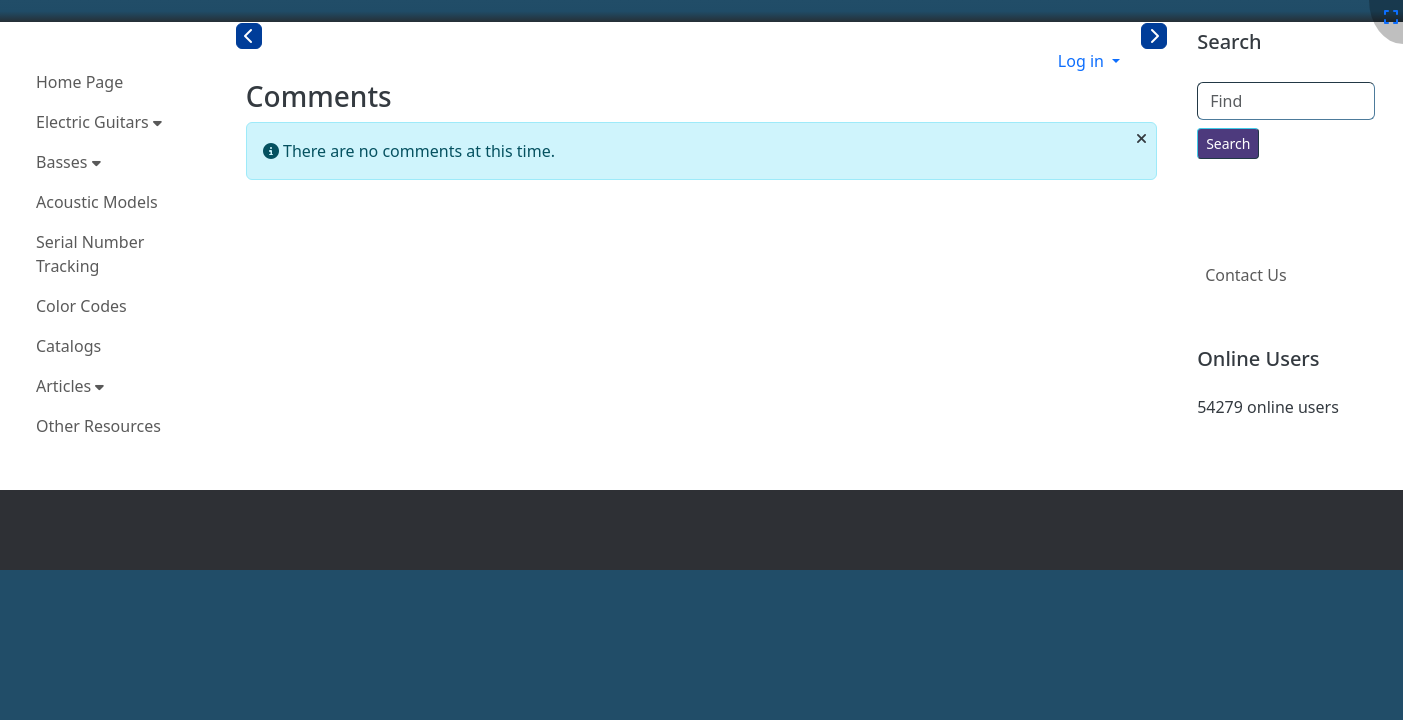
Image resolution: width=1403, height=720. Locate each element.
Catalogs (68, 346)
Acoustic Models (97, 202)
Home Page (79, 82)
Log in (1083, 61)
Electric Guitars (99, 122)
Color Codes (81, 306)
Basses (68, 162)
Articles (70, 386)
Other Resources (98, 426)
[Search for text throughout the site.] (1228, 143)
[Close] (1141, 138)
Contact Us (1245, 275)
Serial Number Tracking (90, 254)
